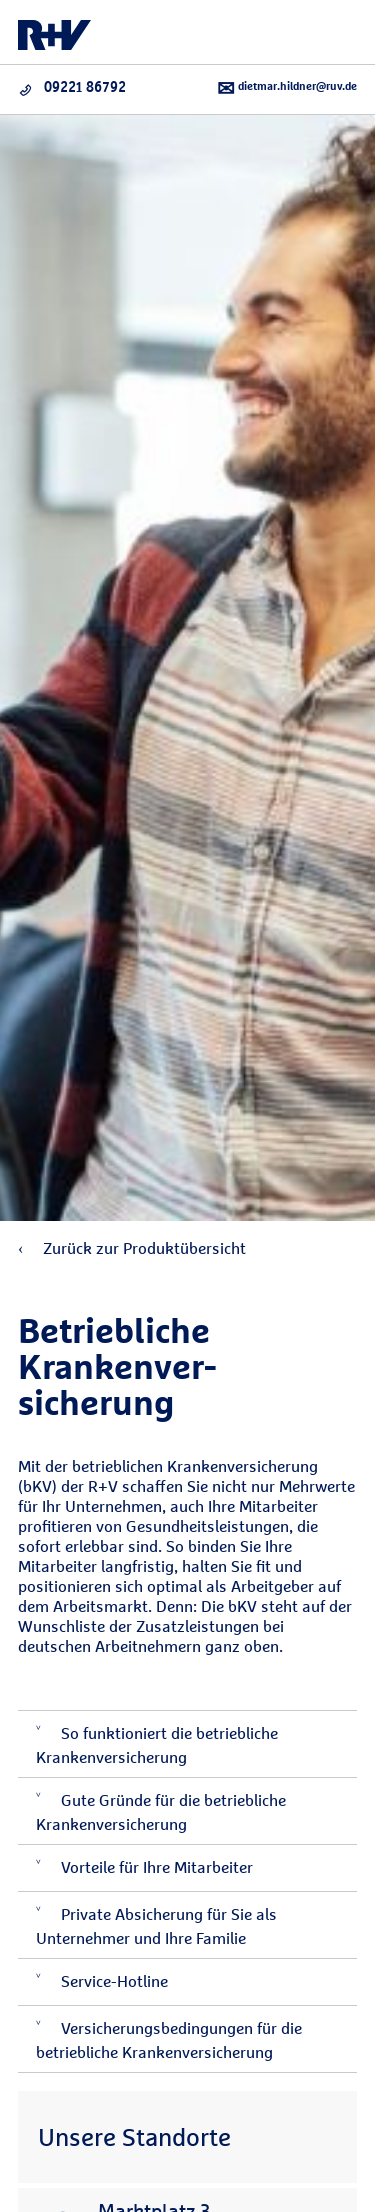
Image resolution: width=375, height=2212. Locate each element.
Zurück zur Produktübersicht (132, 1248)
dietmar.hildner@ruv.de (287, 88)
